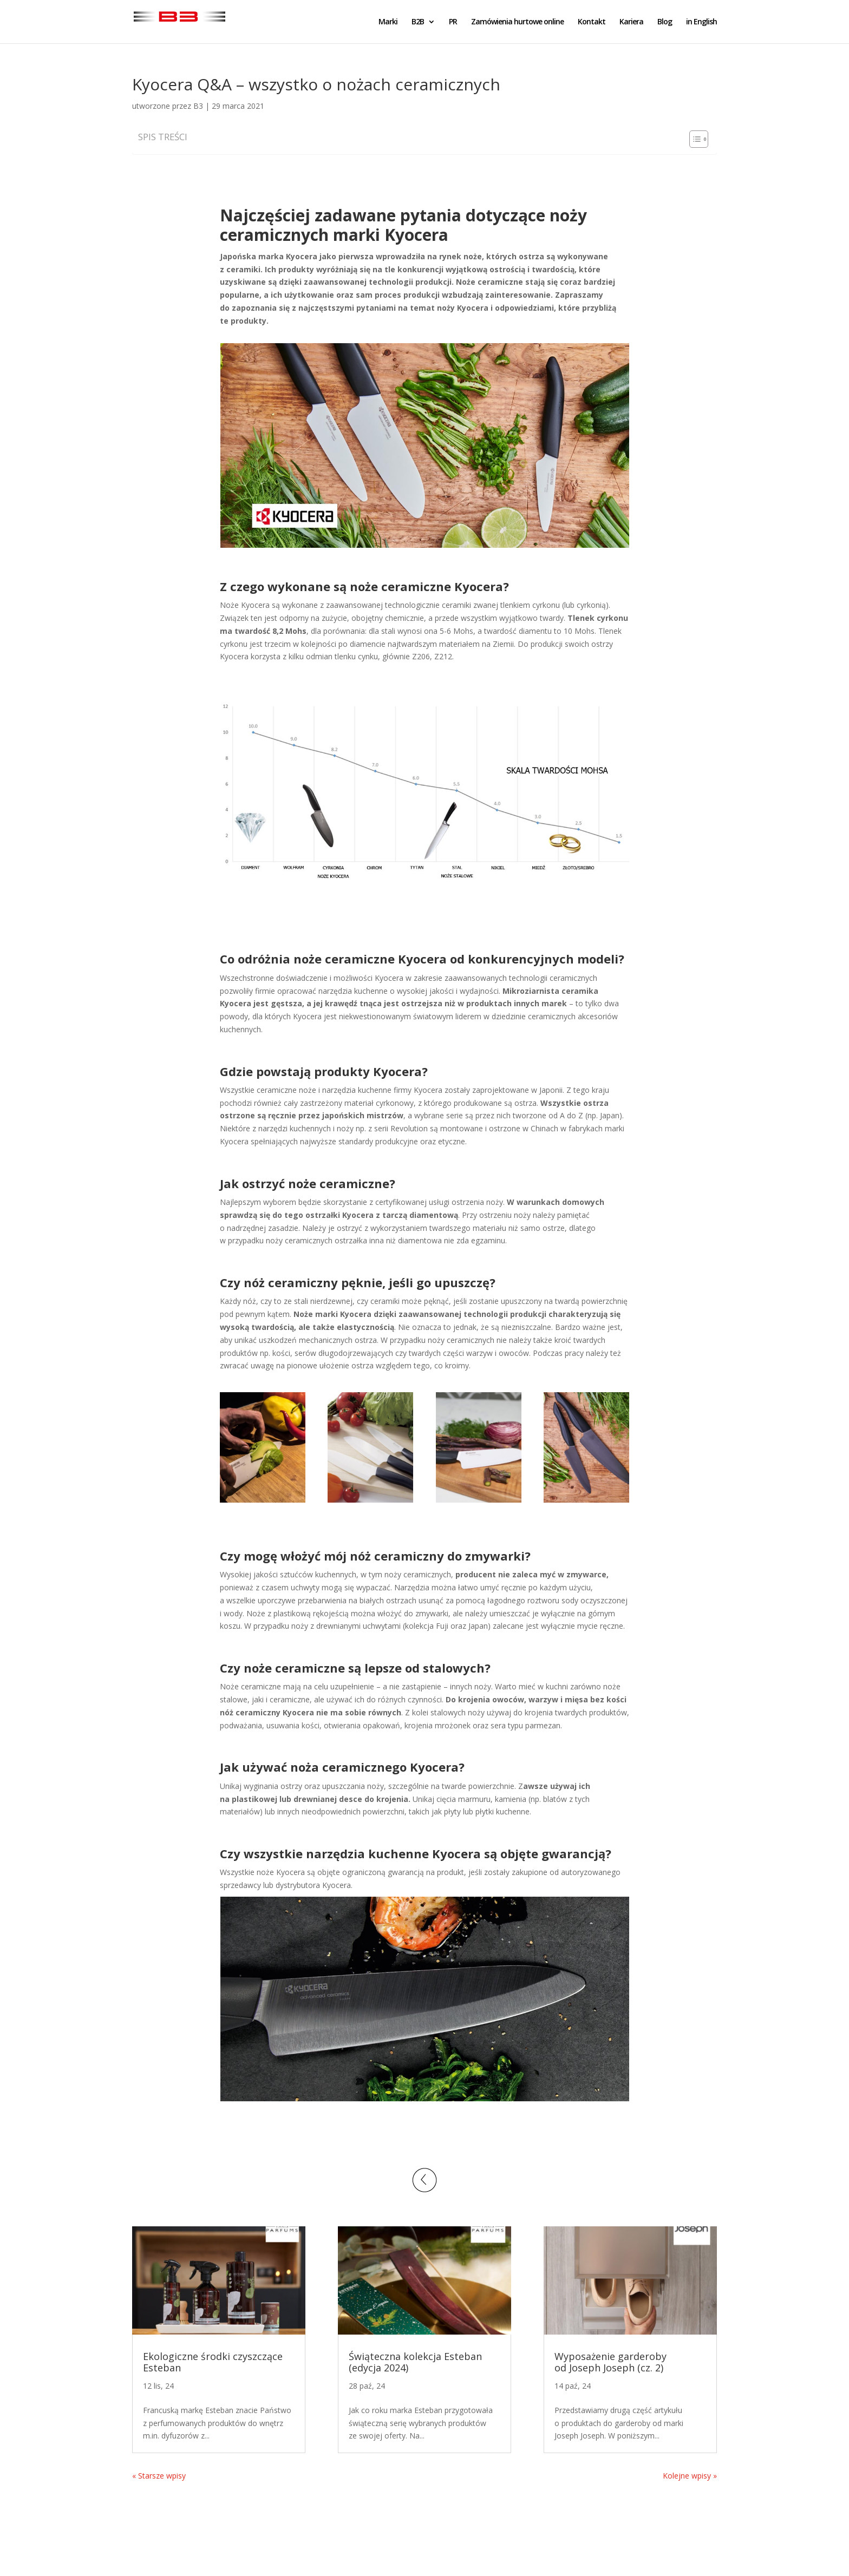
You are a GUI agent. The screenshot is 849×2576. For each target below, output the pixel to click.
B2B (418, 22)
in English (701, 22)
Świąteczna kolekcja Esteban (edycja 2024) (415, 2362)
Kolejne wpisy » (690, 2475)
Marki (387, 22)
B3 (198, 106)
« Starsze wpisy (159, 2475)
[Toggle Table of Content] (693, 139)
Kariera (631, 22)
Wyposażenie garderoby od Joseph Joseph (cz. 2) (610, 2362)
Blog (664, 22)
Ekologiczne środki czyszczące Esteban (213, 2362)
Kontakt (591, 22)
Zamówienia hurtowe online (517, 22)
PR (453, 22)
